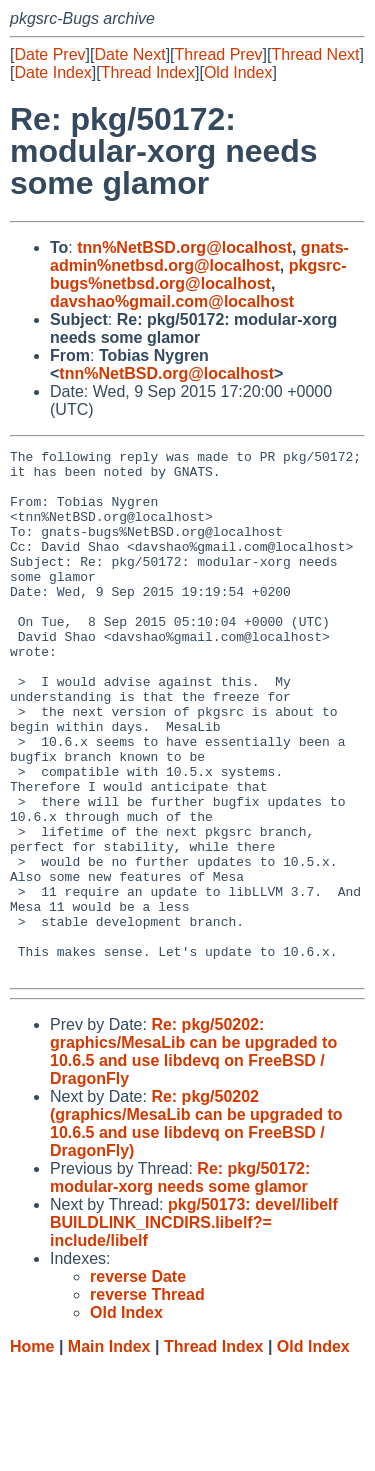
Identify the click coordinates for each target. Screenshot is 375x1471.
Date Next (129, 54)
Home (32, 1451)
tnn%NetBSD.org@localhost (184, 247)
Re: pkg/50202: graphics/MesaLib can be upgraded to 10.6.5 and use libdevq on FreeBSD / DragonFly (193, 1156)
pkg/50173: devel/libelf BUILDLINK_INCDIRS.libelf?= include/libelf (194, 1327)
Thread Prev (219, 54)
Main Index (109, 1451)
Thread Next (315, 54)
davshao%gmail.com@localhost (172, 301)
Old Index (238, 72)
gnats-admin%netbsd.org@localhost (199, 256)
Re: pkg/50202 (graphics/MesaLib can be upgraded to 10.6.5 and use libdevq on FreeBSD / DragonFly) (196, 1228)
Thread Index (148, 72)
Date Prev (49, 54)
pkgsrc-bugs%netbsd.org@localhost (198, 274)
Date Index (52, 72)
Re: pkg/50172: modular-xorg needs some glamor (180, 1282)
